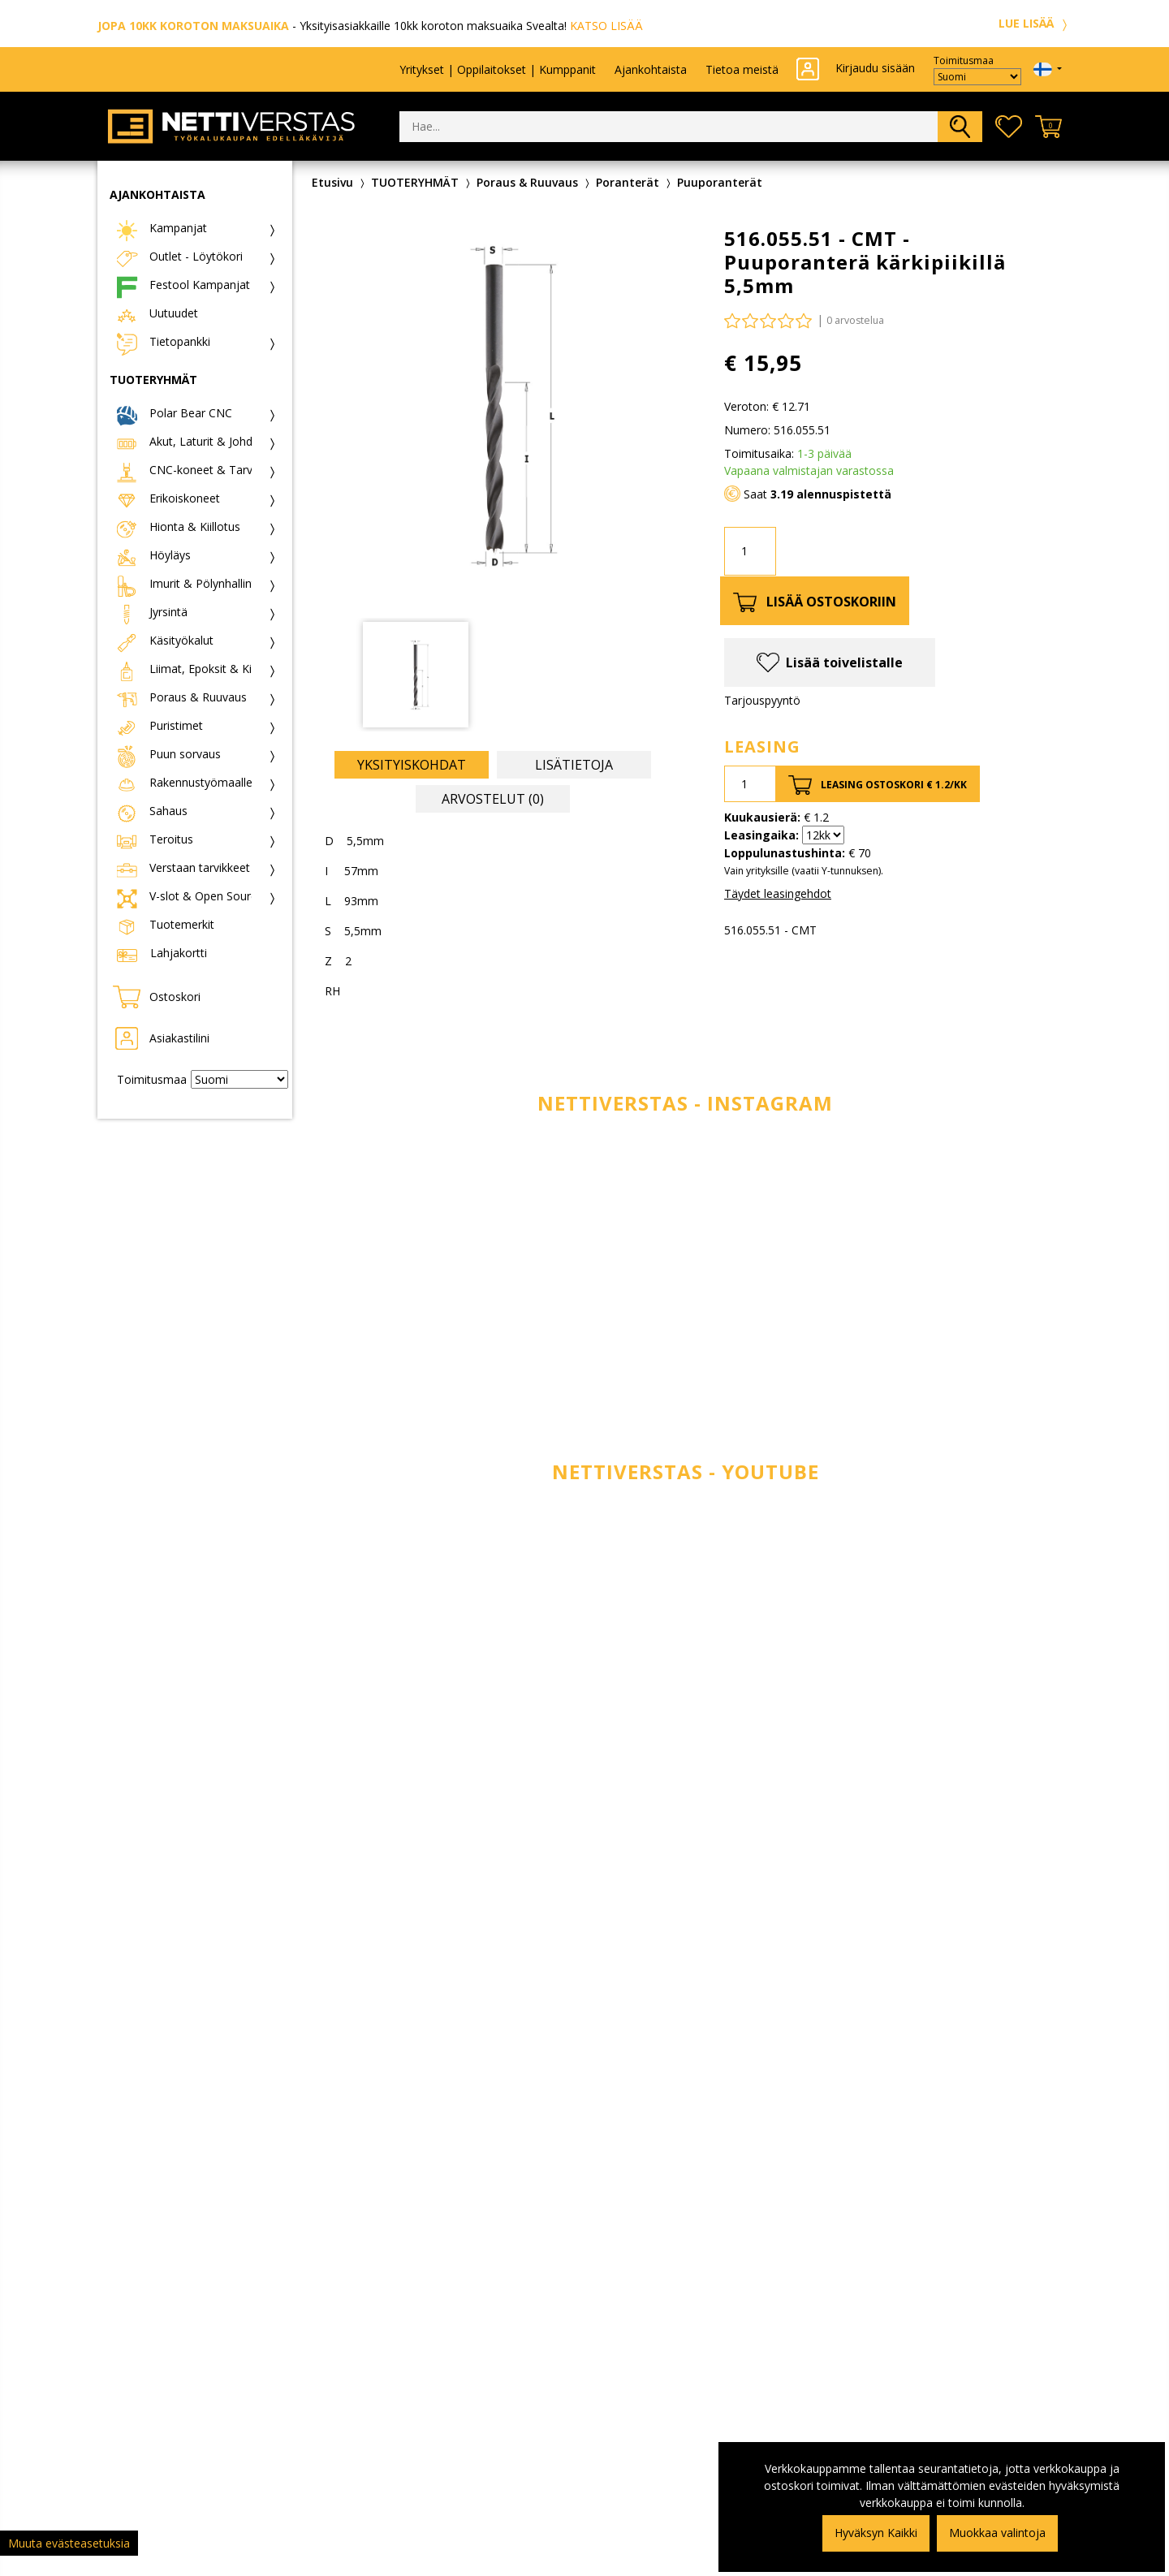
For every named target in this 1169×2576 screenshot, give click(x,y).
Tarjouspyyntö (762, 700)
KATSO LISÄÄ (606, 25)
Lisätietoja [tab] (574, 765)
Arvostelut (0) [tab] (493, 799)
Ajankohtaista (651, 69)
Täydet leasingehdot (777, 893)
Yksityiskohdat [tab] (411, 765)
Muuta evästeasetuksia (69, 2543)
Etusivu (332, 182)
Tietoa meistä (742, 69)
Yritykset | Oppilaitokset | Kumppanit (497, 69)
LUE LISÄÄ (1035, 23)
